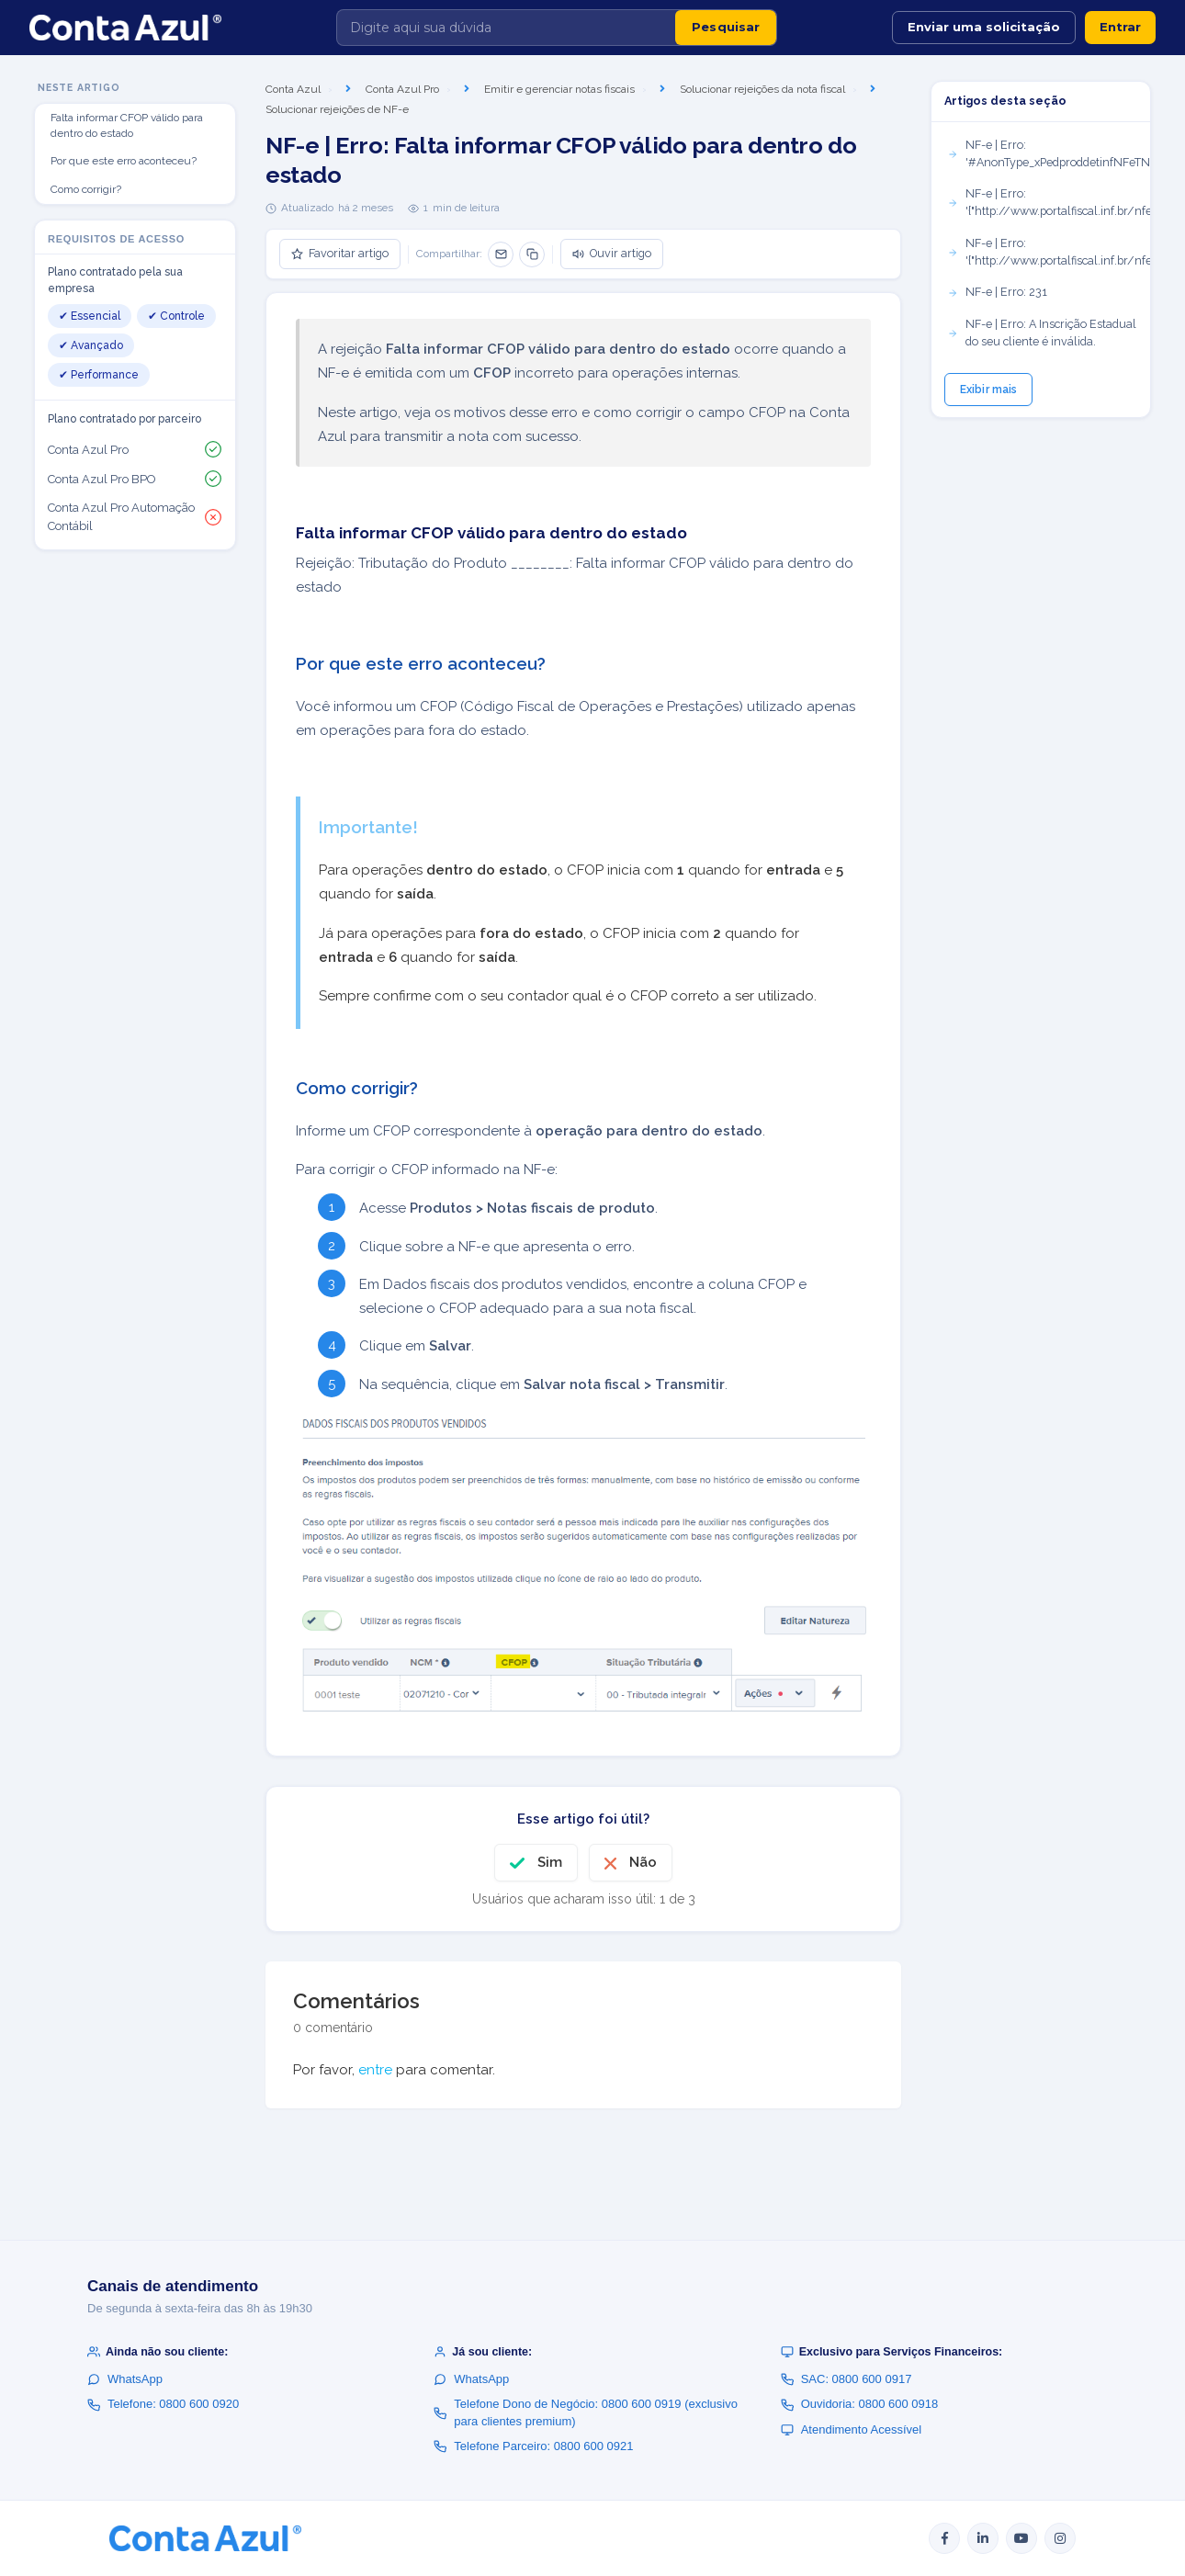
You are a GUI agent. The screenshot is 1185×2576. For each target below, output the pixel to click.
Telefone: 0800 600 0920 (163, 2404)
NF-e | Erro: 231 (997, 292)
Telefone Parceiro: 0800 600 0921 (533, 2446)
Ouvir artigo (611, 253)
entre (375, 2070)
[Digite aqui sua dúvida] (506, 27)
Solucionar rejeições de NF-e (337, 109)
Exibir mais (988, 389)
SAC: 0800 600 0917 (846, 2379)
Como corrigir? (86, 189)
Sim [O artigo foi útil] (549, 1862)
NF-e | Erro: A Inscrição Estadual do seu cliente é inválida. (1041, 332)
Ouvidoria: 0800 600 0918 (860, 2404)
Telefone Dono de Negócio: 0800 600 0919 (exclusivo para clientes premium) (586, 2412)
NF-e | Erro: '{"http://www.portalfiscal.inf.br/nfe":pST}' (1048, 251)
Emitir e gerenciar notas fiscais (559, 89)
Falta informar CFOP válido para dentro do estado (127, 125)
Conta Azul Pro (402, 89)
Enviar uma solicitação (984, 26)
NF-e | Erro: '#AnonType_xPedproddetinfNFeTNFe (1048, 153)
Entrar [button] (1120, 26)
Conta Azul (293, 89)
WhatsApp (125, 2379)
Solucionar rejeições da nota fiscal (762, 89)
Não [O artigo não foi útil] (643, 1862)
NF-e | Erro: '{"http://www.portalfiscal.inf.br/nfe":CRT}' (1048, 202)
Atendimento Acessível (851, 2429)
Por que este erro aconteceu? (124, 160)
